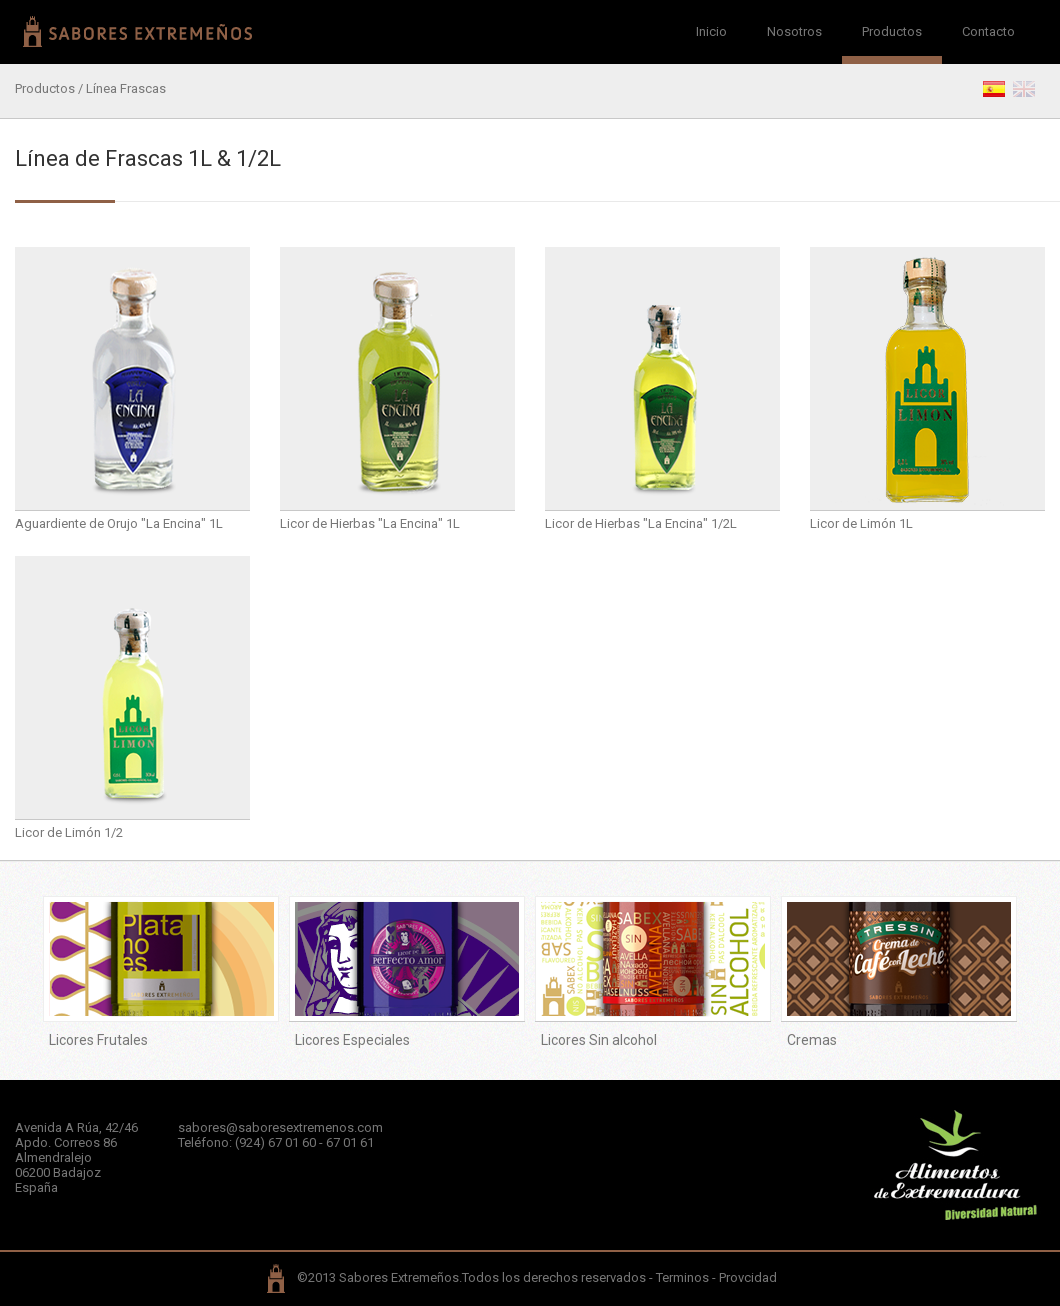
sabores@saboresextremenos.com (280, 1127)
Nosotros (794, 31)
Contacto (988, 31)
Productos (892, 31)
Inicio (711, 31)
